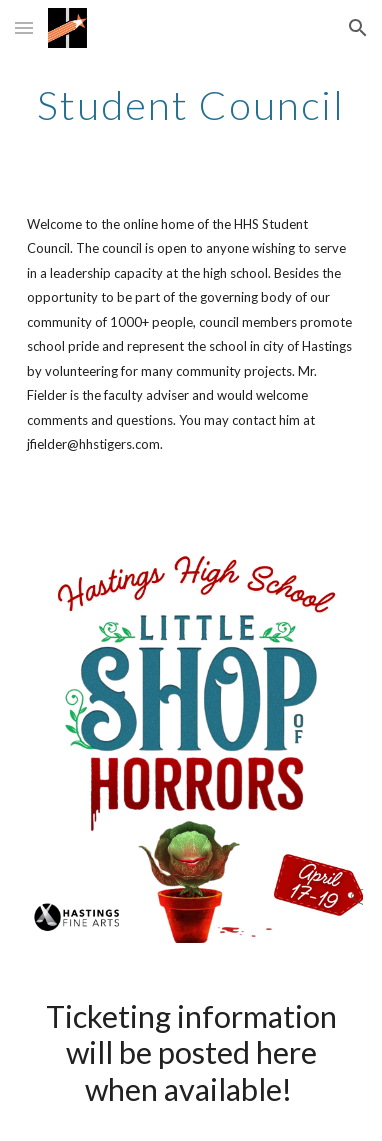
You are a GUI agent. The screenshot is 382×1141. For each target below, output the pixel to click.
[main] (191, 105)
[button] (24, 27)
